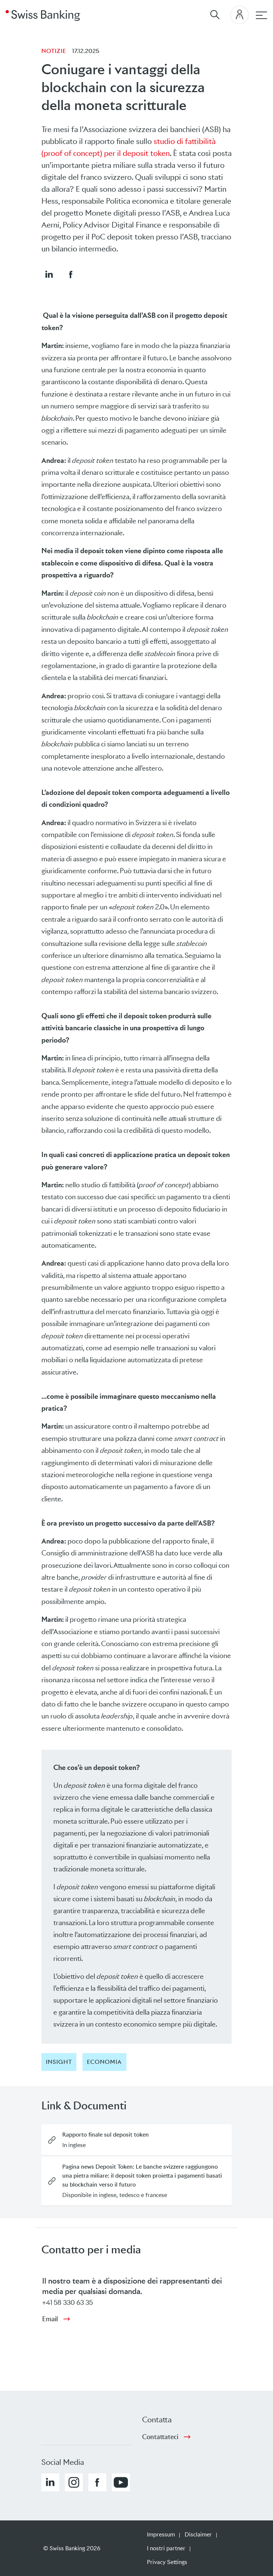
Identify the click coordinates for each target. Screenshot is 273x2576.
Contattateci (160, 2437)
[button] (48, 274)
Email (50, 2319)
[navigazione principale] (261, 15)
